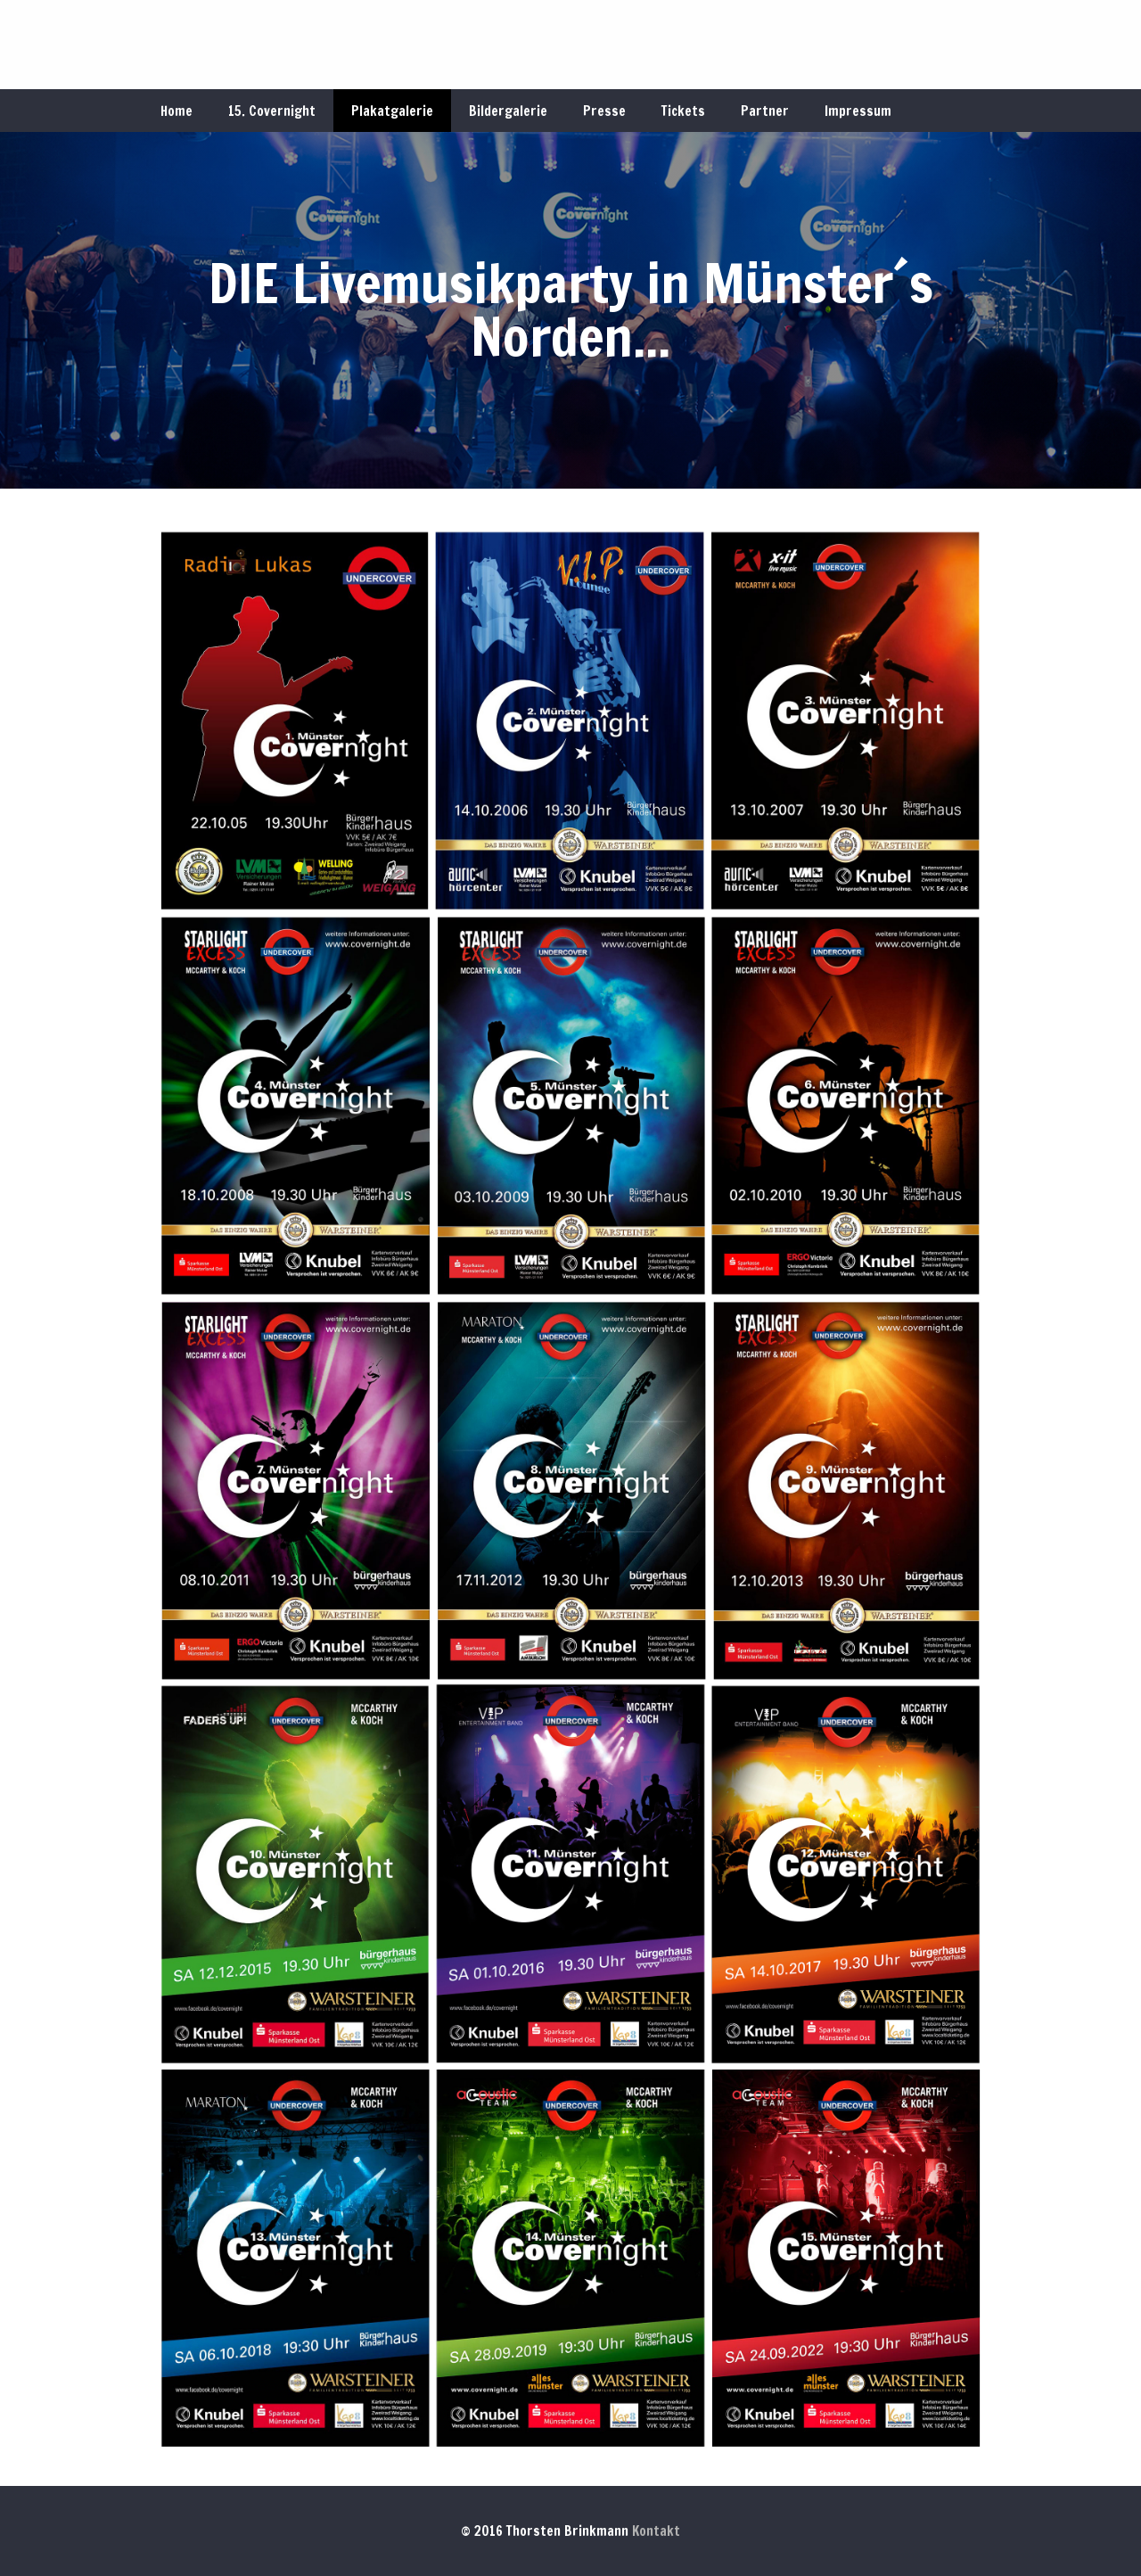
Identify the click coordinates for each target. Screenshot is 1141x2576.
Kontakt (656, 2531)
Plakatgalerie (392, 111)
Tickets (683, 111)
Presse (604, 111)
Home (176, 111)
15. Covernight (272, 111)
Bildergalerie (508, 111)
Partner (765, 111)
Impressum (858, 111)
